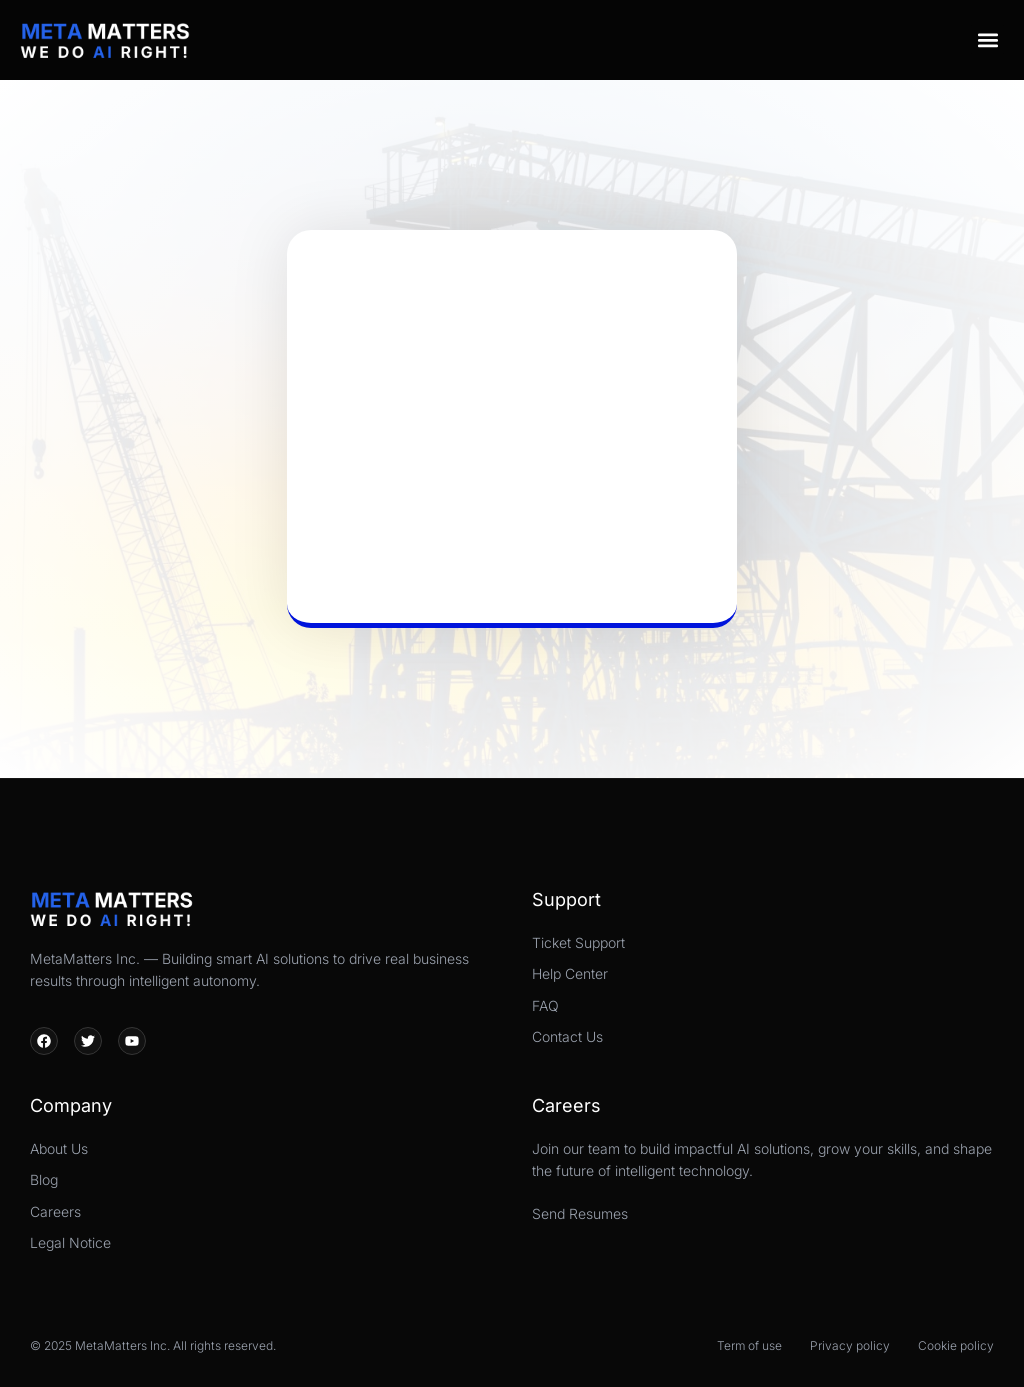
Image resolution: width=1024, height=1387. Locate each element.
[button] (987, 39)
